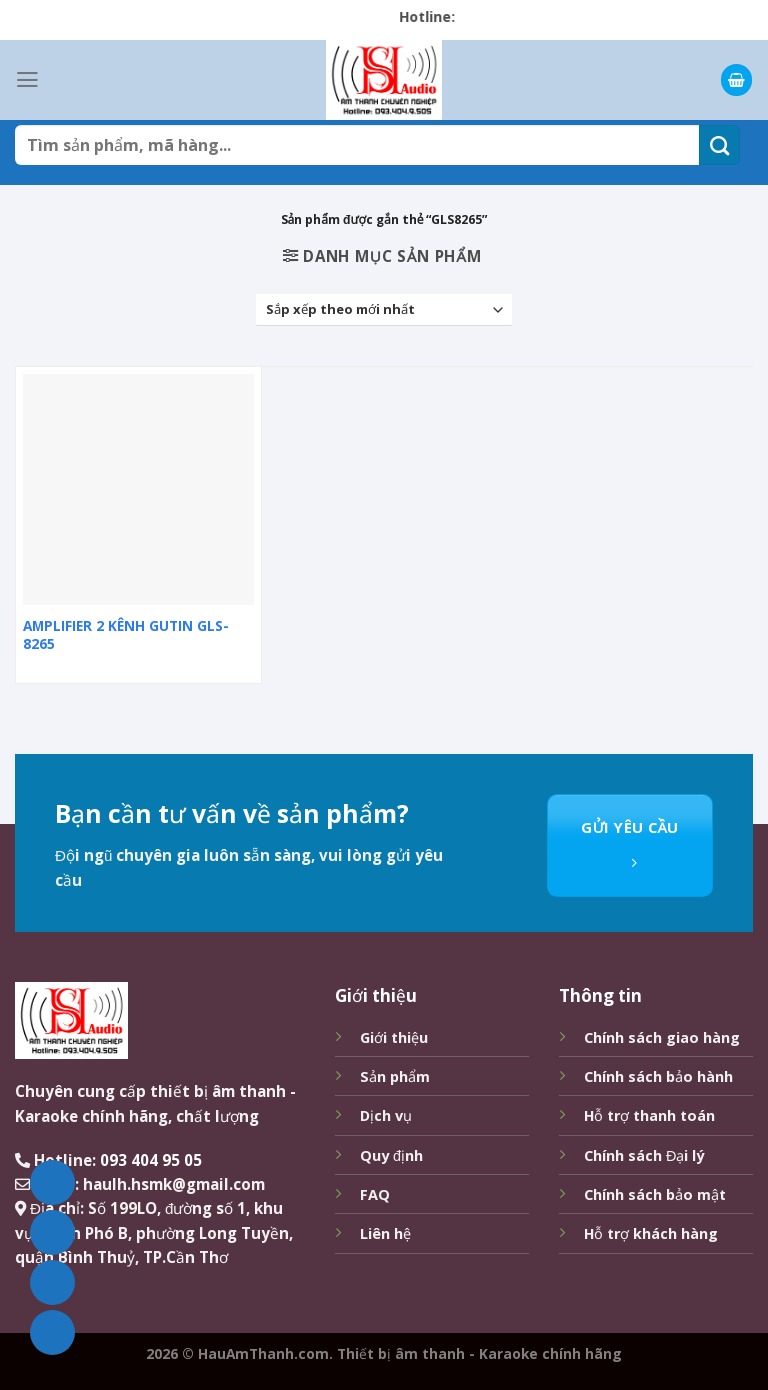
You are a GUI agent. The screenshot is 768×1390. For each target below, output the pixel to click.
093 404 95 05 (151, 1160)
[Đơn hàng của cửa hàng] (384, 310)
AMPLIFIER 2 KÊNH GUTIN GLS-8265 (126, 635)
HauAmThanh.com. (265, 1353)
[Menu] (27, 80)
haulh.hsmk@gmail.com (174, 1184)
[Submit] (719, 145)
